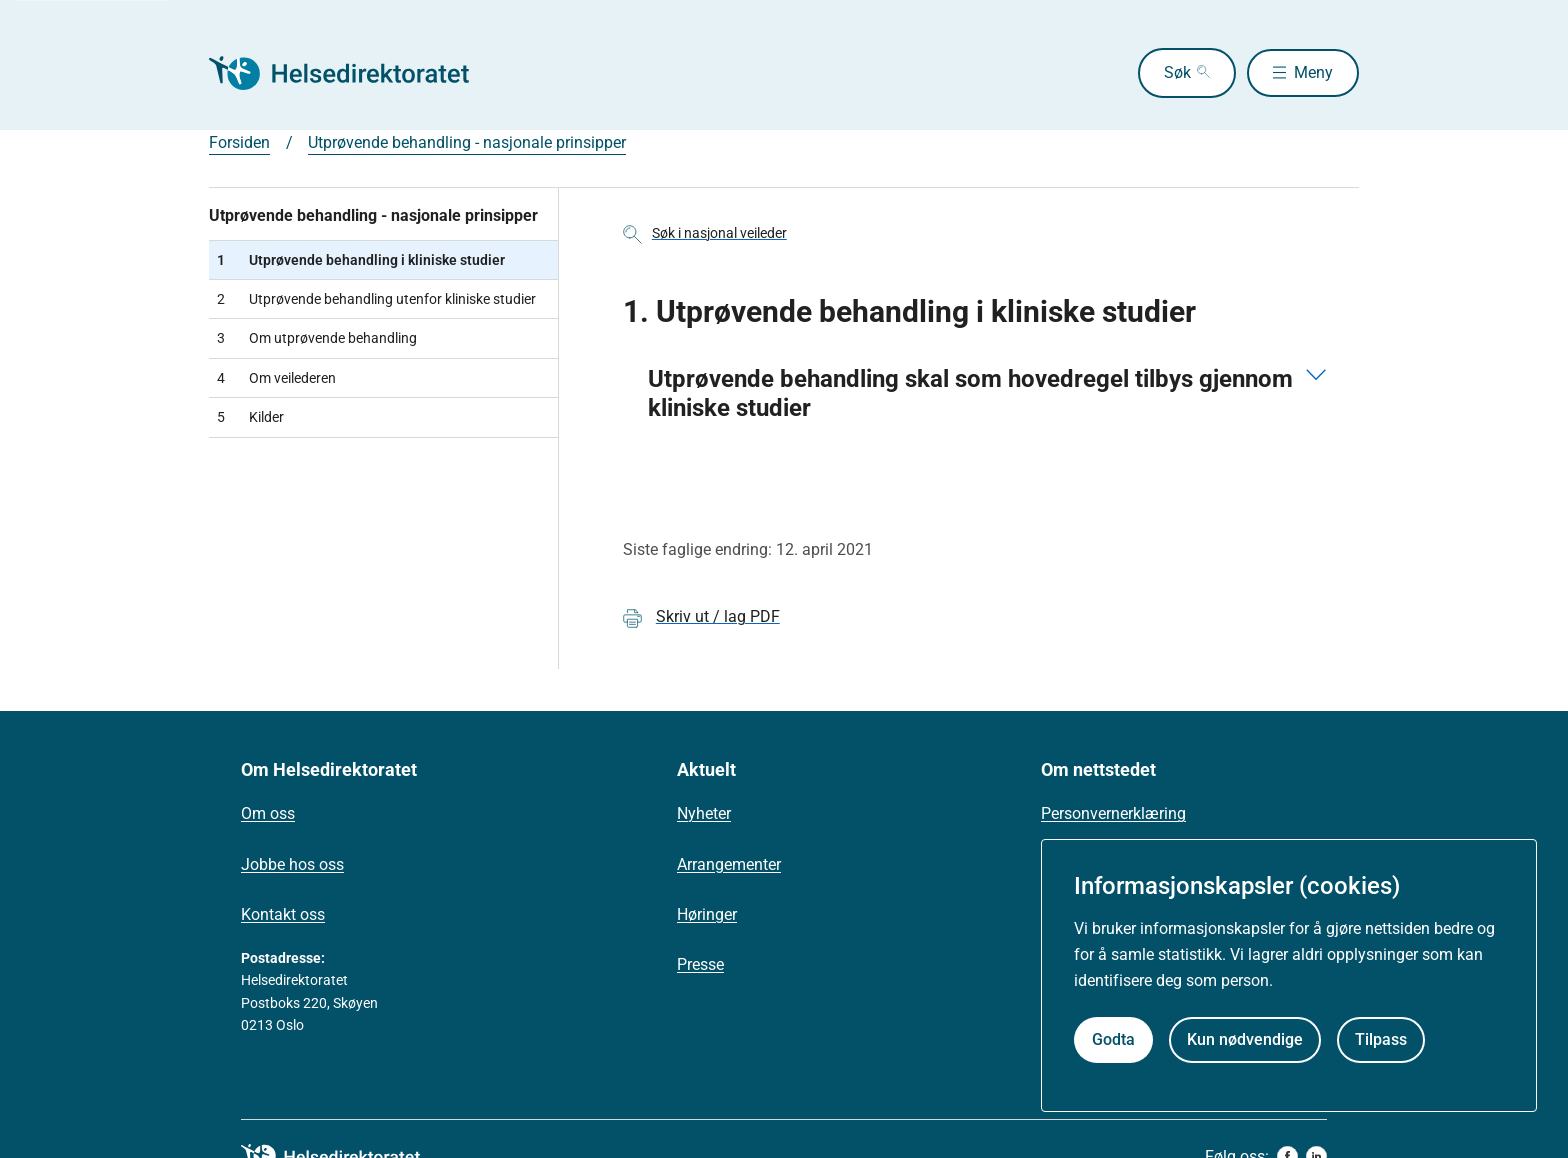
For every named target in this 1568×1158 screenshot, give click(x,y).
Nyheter (704, 813)
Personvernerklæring (1113, 813)
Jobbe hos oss (292, 864)
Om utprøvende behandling (317, 338)
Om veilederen (276, 378)
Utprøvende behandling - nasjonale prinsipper (467, 142)
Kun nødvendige (1245, 1039)
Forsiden (239, 142)
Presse (700, 964)
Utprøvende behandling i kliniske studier (361, 260)
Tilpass (1381, 1039)
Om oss (268, 813)
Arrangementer (729, 864)
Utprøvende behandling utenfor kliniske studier (376, 299)
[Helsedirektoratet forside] (353, 73)
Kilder (250, 417)
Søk (1170, 72)
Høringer (707, 914)
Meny (1313, 72)
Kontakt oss (283, 914)
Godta (1113, 1039)
